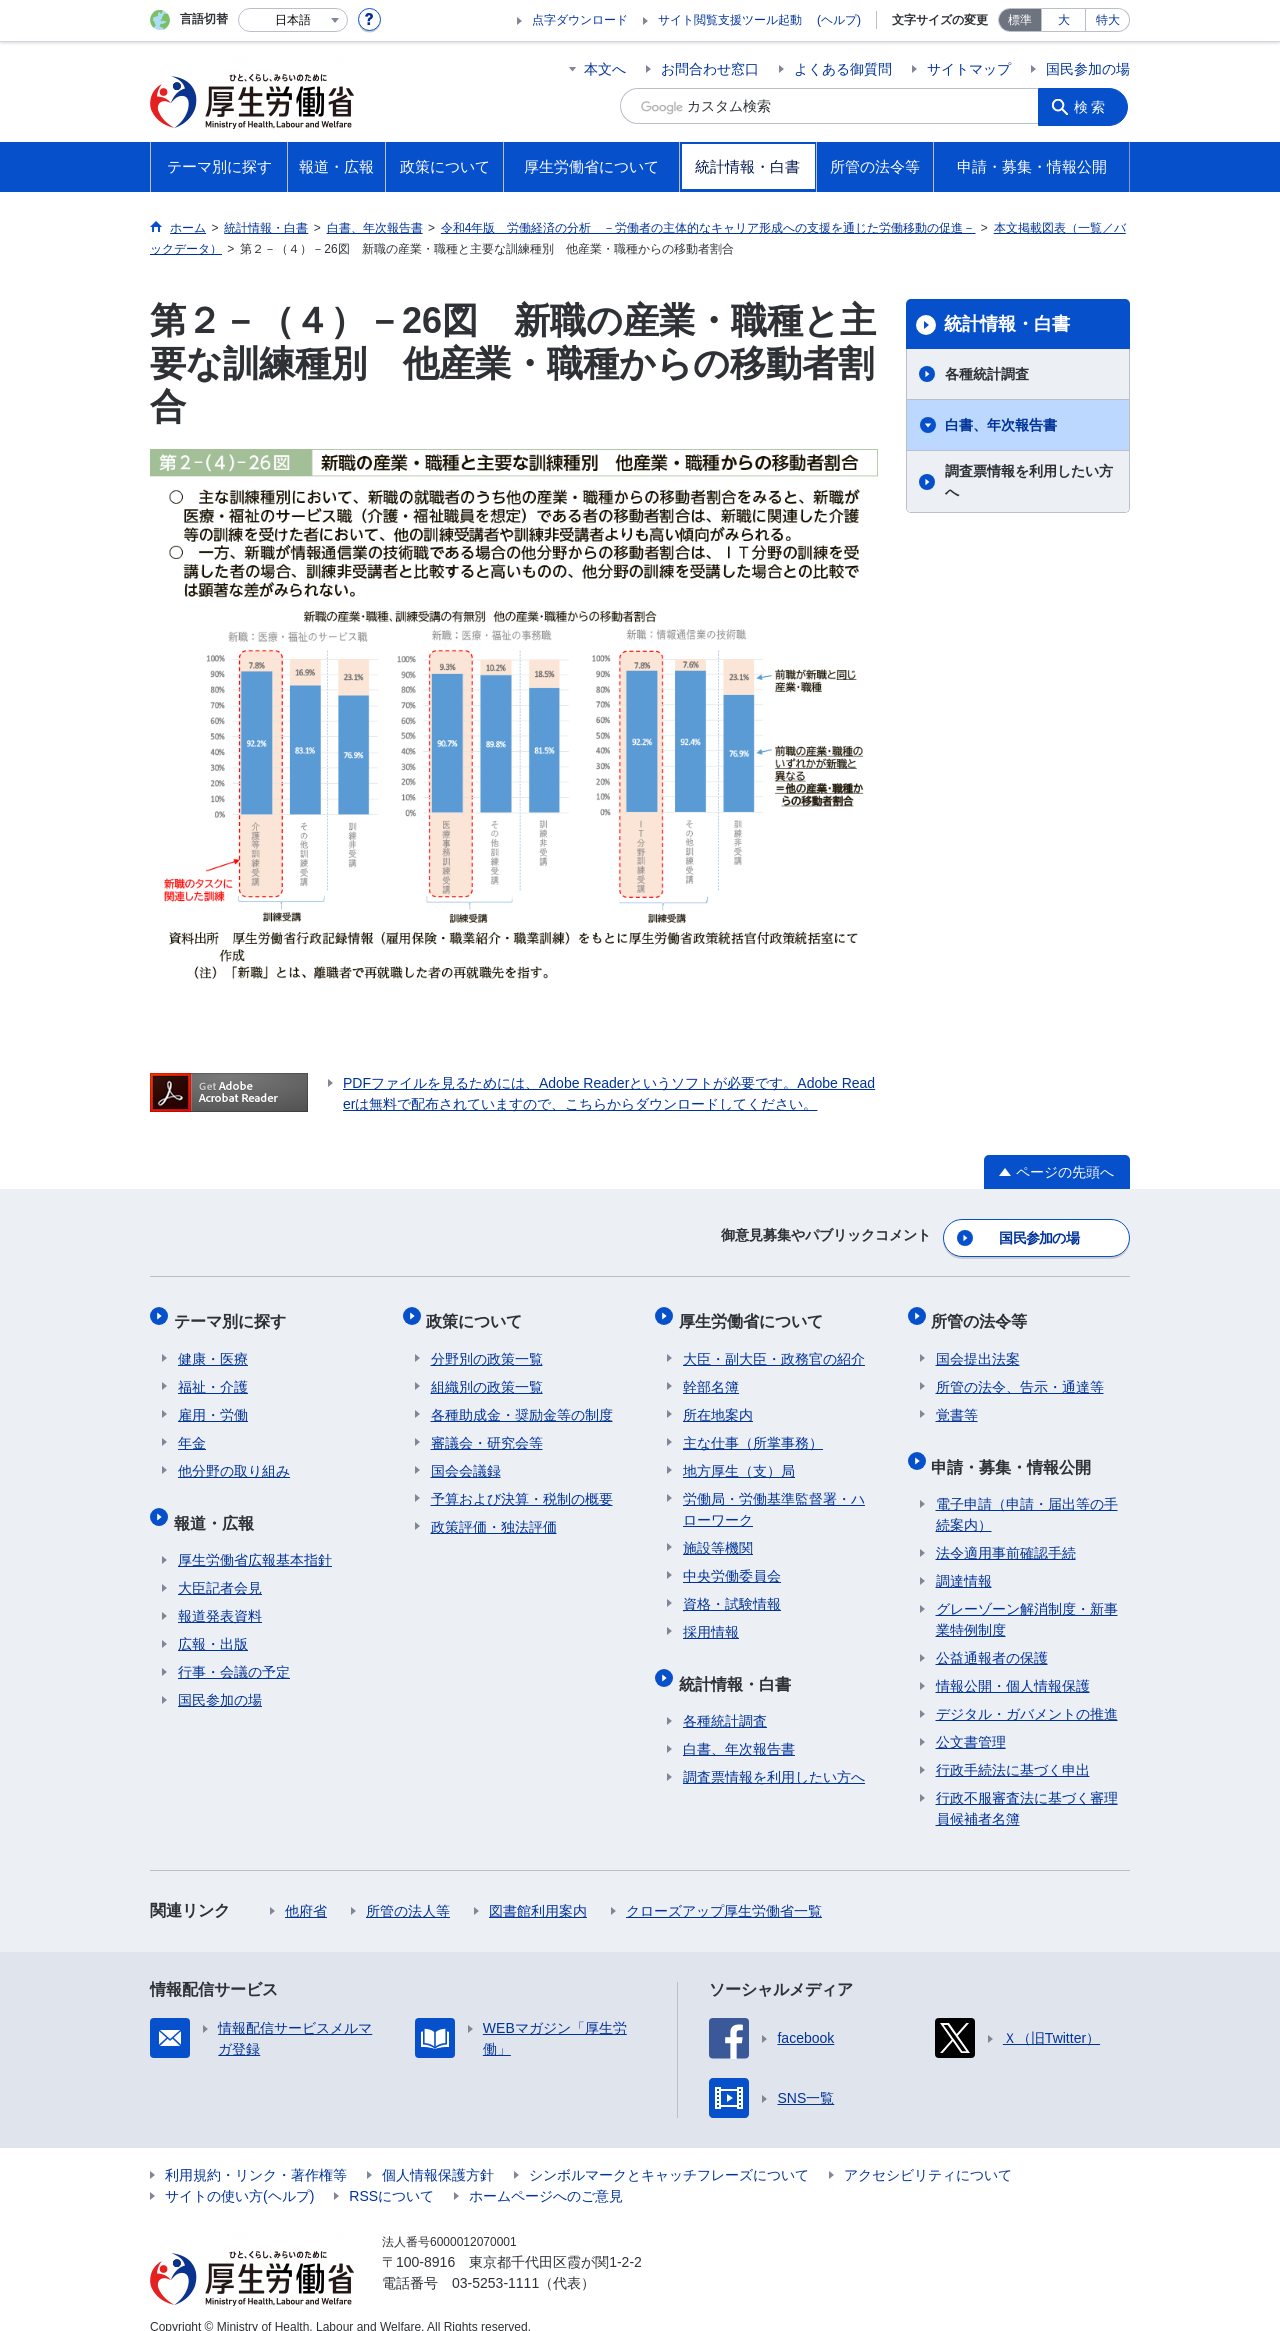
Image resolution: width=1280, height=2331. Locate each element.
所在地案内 (718, 1402)
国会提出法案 (978, 1346)
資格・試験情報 (732, 1591)
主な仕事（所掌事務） (753, 1430)
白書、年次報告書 (1001, 425)
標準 (1020, 20)
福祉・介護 (213, 1374)
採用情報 (711, 1619)
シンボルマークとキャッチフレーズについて (669, 2153)
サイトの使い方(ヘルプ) (239, 2174)
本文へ (605, 69)
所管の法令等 (984, 1312)
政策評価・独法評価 (494, 1514)
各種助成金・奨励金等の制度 (522, 1402)
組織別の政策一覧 (487, 1374)
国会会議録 (466, 1458)
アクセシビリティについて (928, 2153)
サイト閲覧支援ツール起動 (730, 20)
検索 (1094, 106)
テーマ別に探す (234, 1312)
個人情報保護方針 (438, 2153)
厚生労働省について (755, 1312)
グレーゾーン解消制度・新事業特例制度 (1027, 1597)
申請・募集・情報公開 (1016, 1448)
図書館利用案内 (538, 1889)
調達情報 (964, 1559)
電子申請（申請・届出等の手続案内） (1027, 1492)
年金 (192, 1430)
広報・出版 (213, 1622)
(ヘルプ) (839, 20)
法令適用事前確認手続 (1006, 1531)
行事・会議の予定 (234, 1650)
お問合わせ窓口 (710, 69)
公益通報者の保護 (992, 1636)
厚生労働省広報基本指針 (255, 1538)
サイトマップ (969, 69)
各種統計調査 (987, 374)
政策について (479, 1312)
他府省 (306, 1889)
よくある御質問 (843, 69)
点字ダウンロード (580, 20)
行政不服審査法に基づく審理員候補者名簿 (1027, 1786)
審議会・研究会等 (487, 1430)
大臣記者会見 (220, 1566)
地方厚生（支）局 (739, 1458)
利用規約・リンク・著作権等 (256, 2153)
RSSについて (391, 2174)
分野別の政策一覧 (487, 1346)
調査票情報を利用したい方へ (1029, 481)
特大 (1108, 20)
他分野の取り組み (234, 1458)
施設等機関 (718, 1535)
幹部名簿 (711, 1374)
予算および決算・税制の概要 (522, 1486)
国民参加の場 (1088, 69)
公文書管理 (971, 1720)
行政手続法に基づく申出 (1013, 1748)
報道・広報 (218, 1504)
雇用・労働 (213, 1402)
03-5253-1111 (495, 2261)
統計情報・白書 (1007, 324)
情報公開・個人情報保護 (1013, 1664)
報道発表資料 (220, 1594)
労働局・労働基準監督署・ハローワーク (774, 1496)
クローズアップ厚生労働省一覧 (724, 1889)
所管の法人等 (408, 1889)
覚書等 (957, 1402)
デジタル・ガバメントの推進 (1027, 1692)
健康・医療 (213, 1346)
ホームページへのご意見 (546, 2174)
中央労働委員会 (732, 1563)
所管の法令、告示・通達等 (1020, 1374)
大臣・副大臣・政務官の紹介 (774, 1346)
